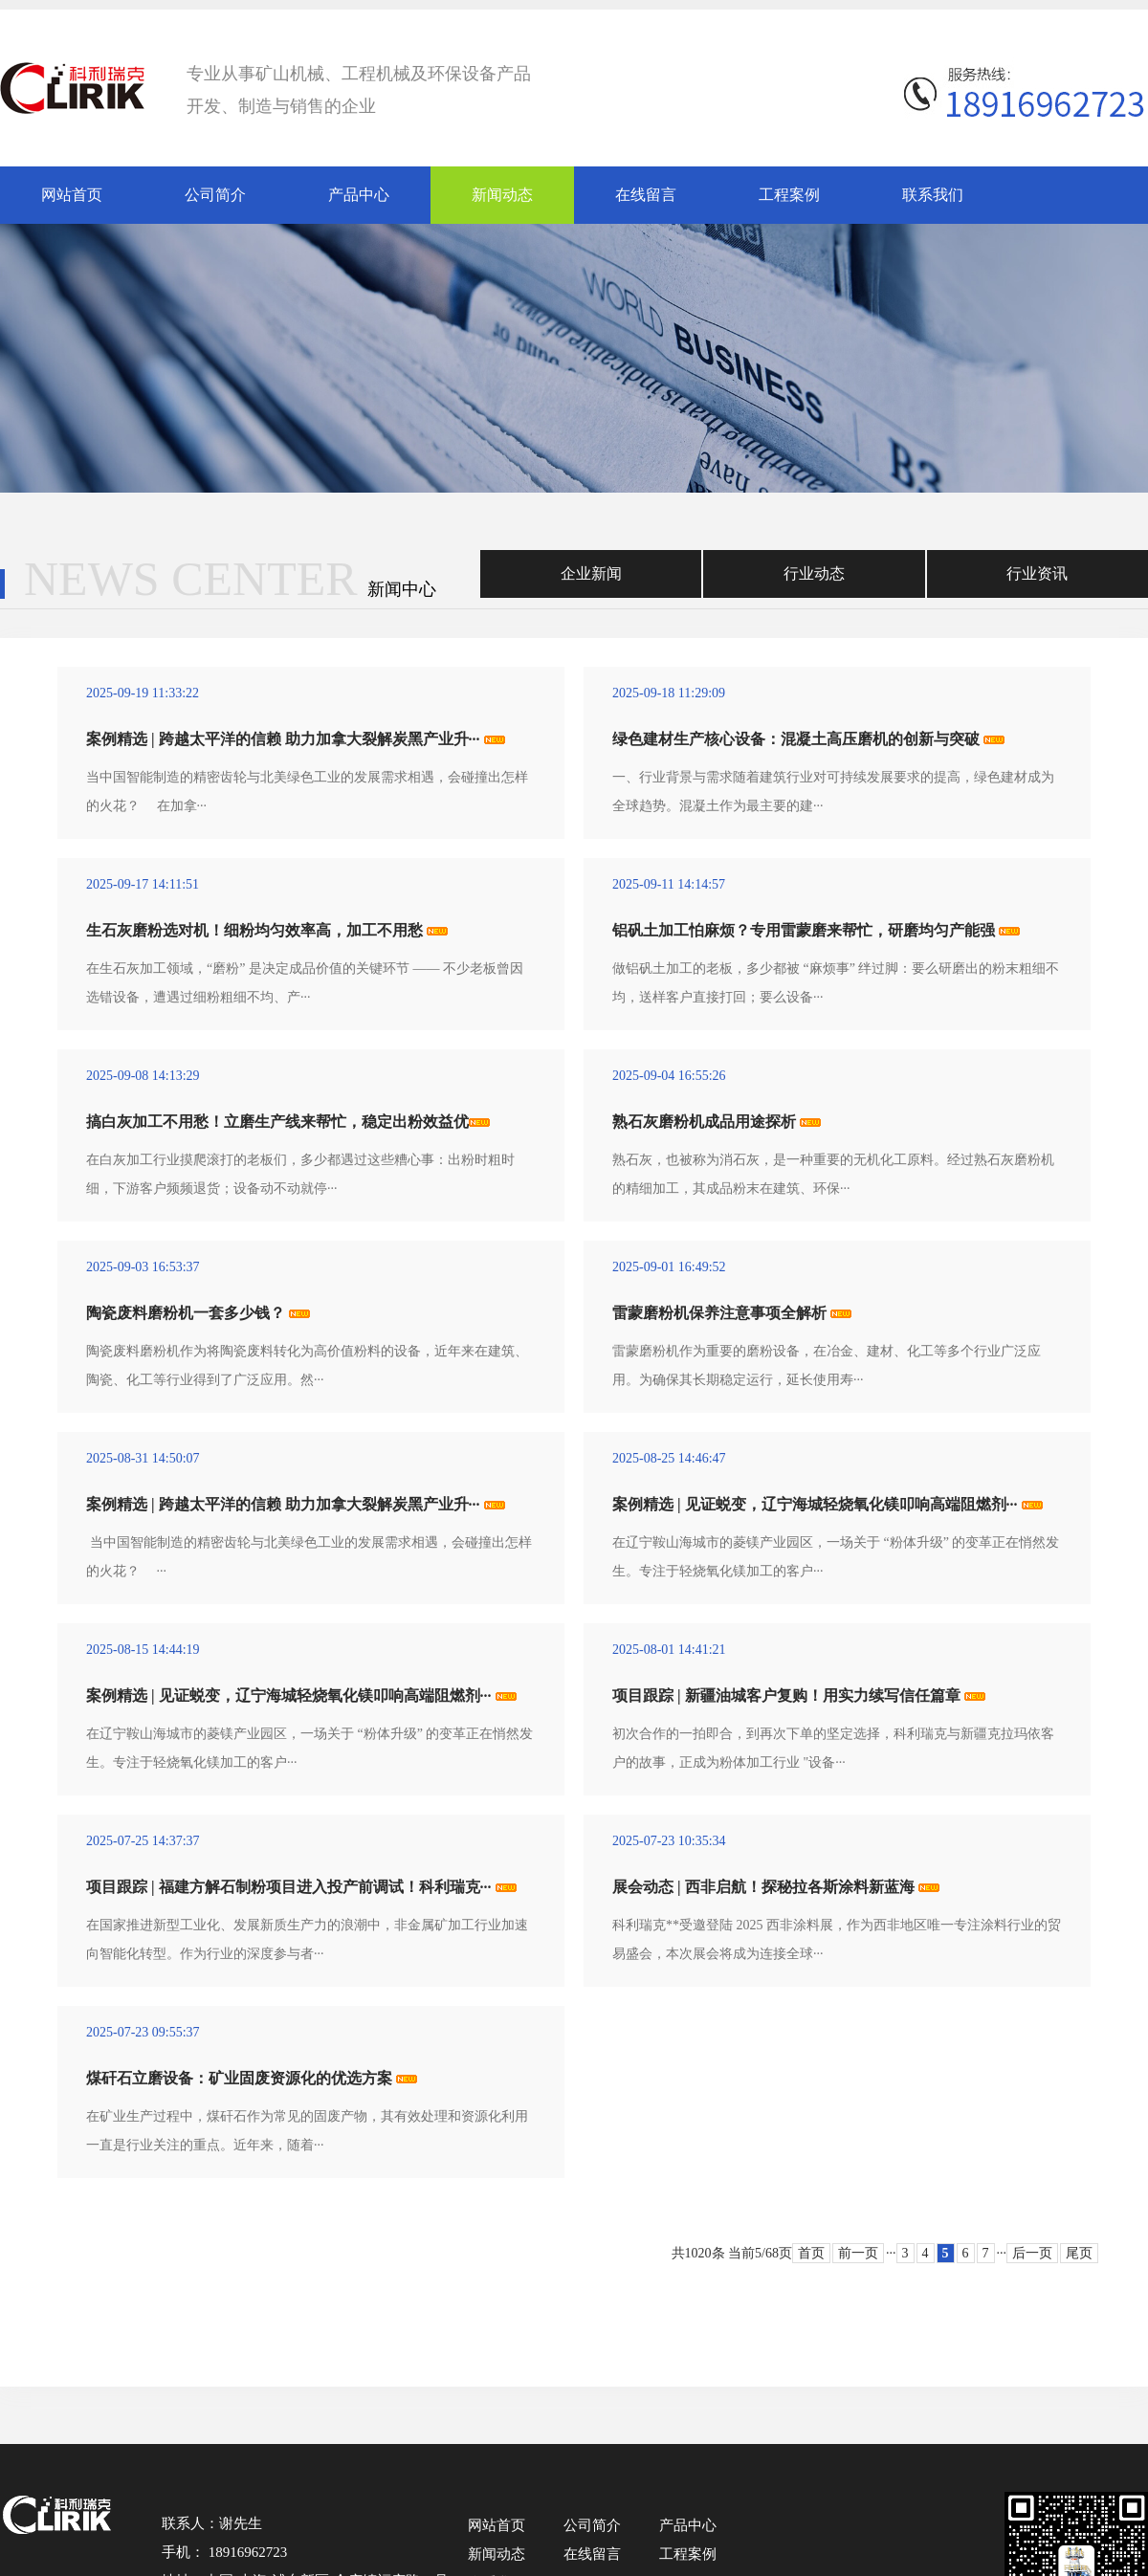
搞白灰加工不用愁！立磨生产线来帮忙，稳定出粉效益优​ (277, 1121)
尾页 (1079, 2253)
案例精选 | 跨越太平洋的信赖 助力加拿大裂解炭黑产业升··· (283, 739)
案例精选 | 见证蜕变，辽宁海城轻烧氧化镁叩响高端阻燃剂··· (815, 1504)
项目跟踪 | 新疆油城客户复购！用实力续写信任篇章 (786, 1695)
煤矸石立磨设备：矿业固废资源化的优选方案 (239, 2078)
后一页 (1032, 2253)
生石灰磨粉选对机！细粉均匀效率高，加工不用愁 (254, 930)
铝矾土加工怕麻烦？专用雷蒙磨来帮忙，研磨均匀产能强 (803, 930)
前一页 (858, 2253)
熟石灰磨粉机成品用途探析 (704, 1121)
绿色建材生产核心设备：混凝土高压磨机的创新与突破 (796, 739)
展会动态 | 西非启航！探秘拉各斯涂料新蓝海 (763, 1887)
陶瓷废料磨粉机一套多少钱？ (185, 1313)
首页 (811, 2253)
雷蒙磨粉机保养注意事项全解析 (719, 1313)
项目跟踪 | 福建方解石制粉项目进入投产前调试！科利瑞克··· (289, 1887)
